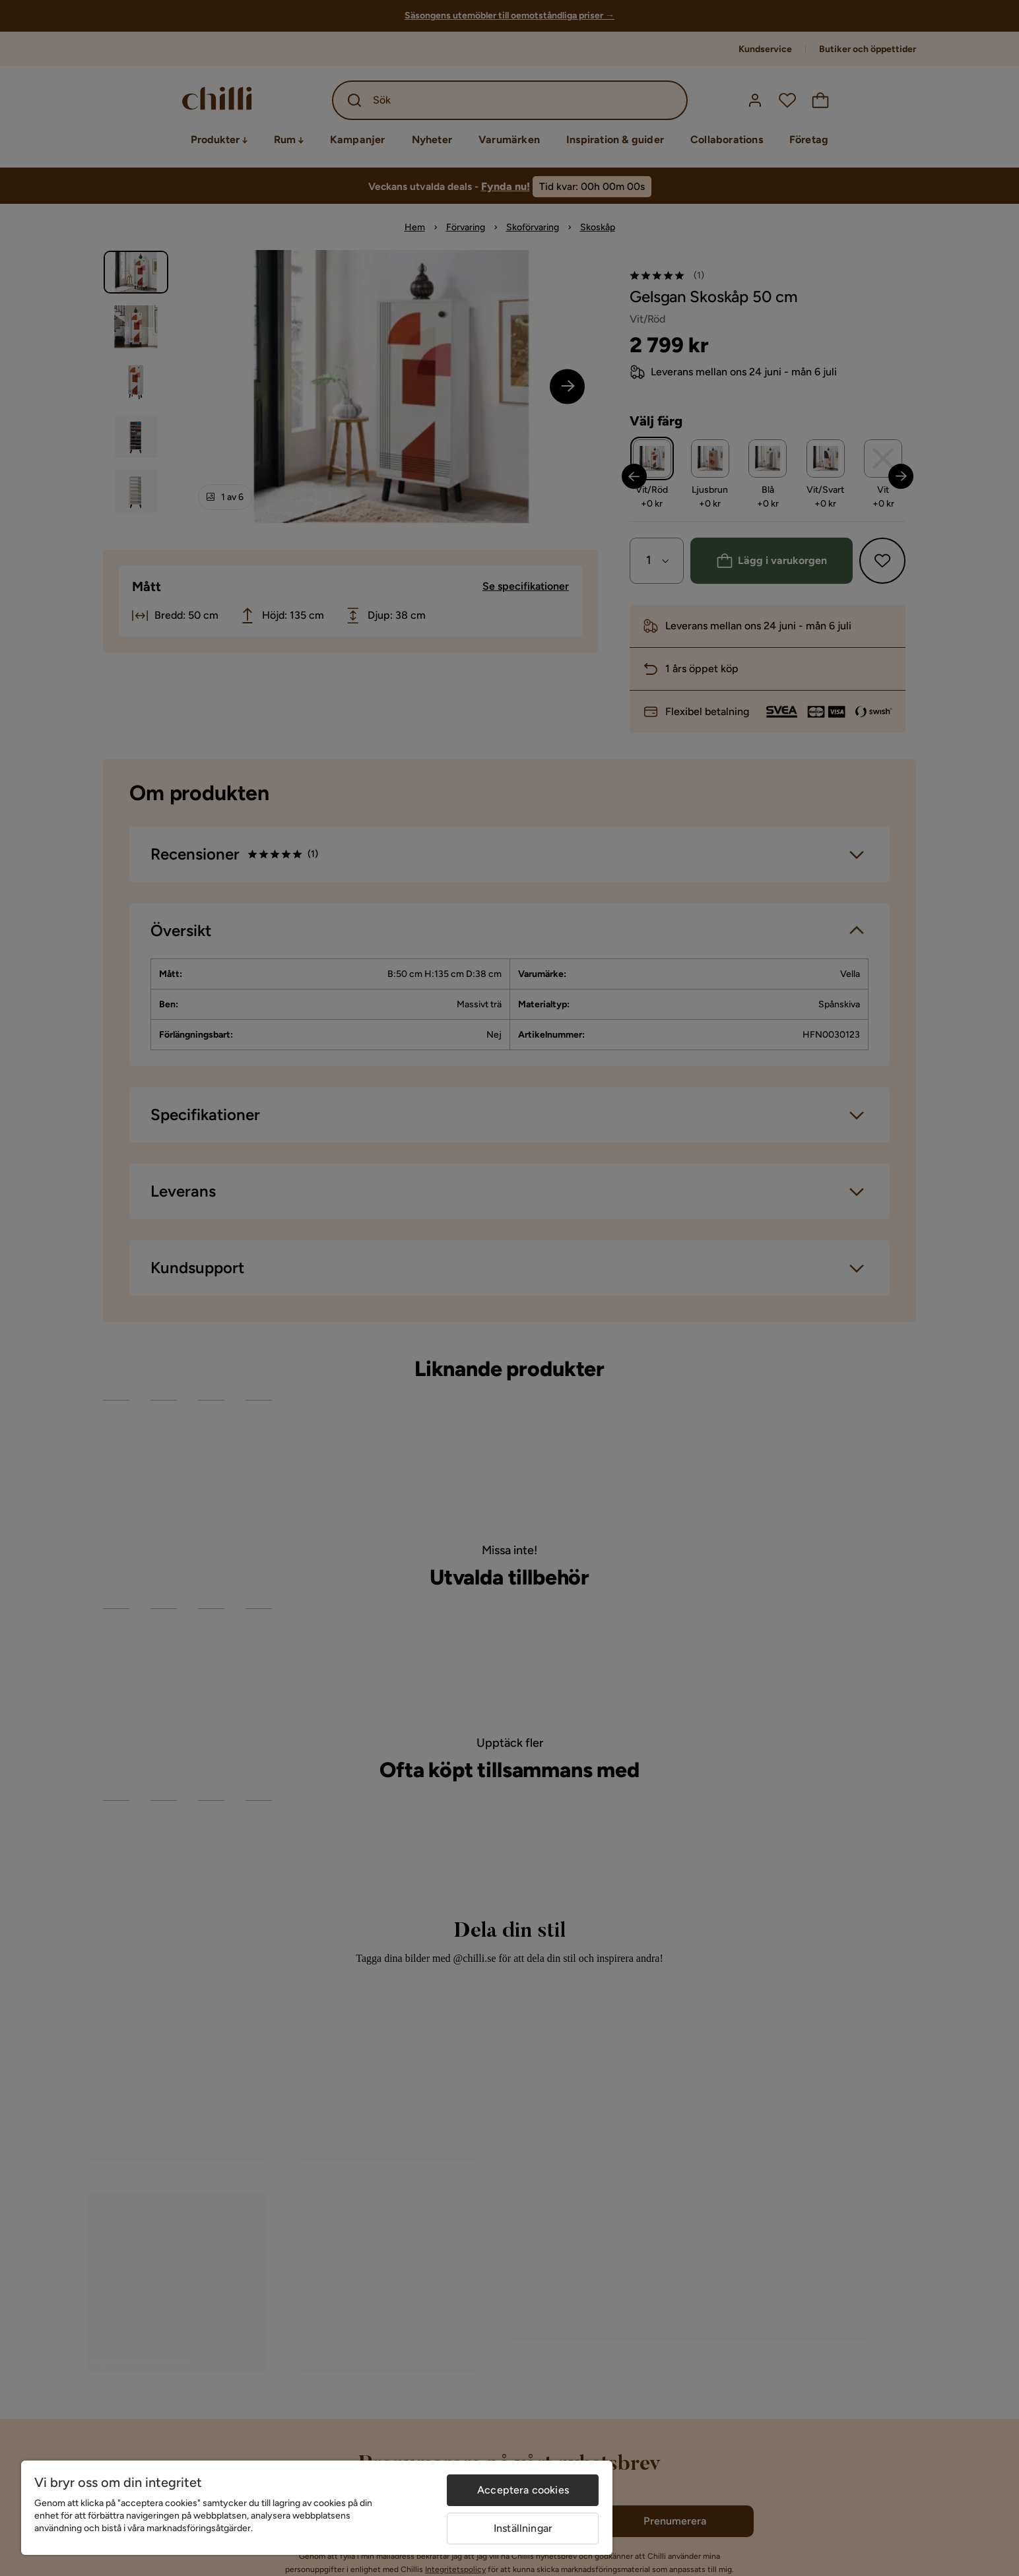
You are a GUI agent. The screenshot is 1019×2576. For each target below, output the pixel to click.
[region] (316, 2508)
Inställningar (523, 2528)
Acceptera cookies (523, 2490)
